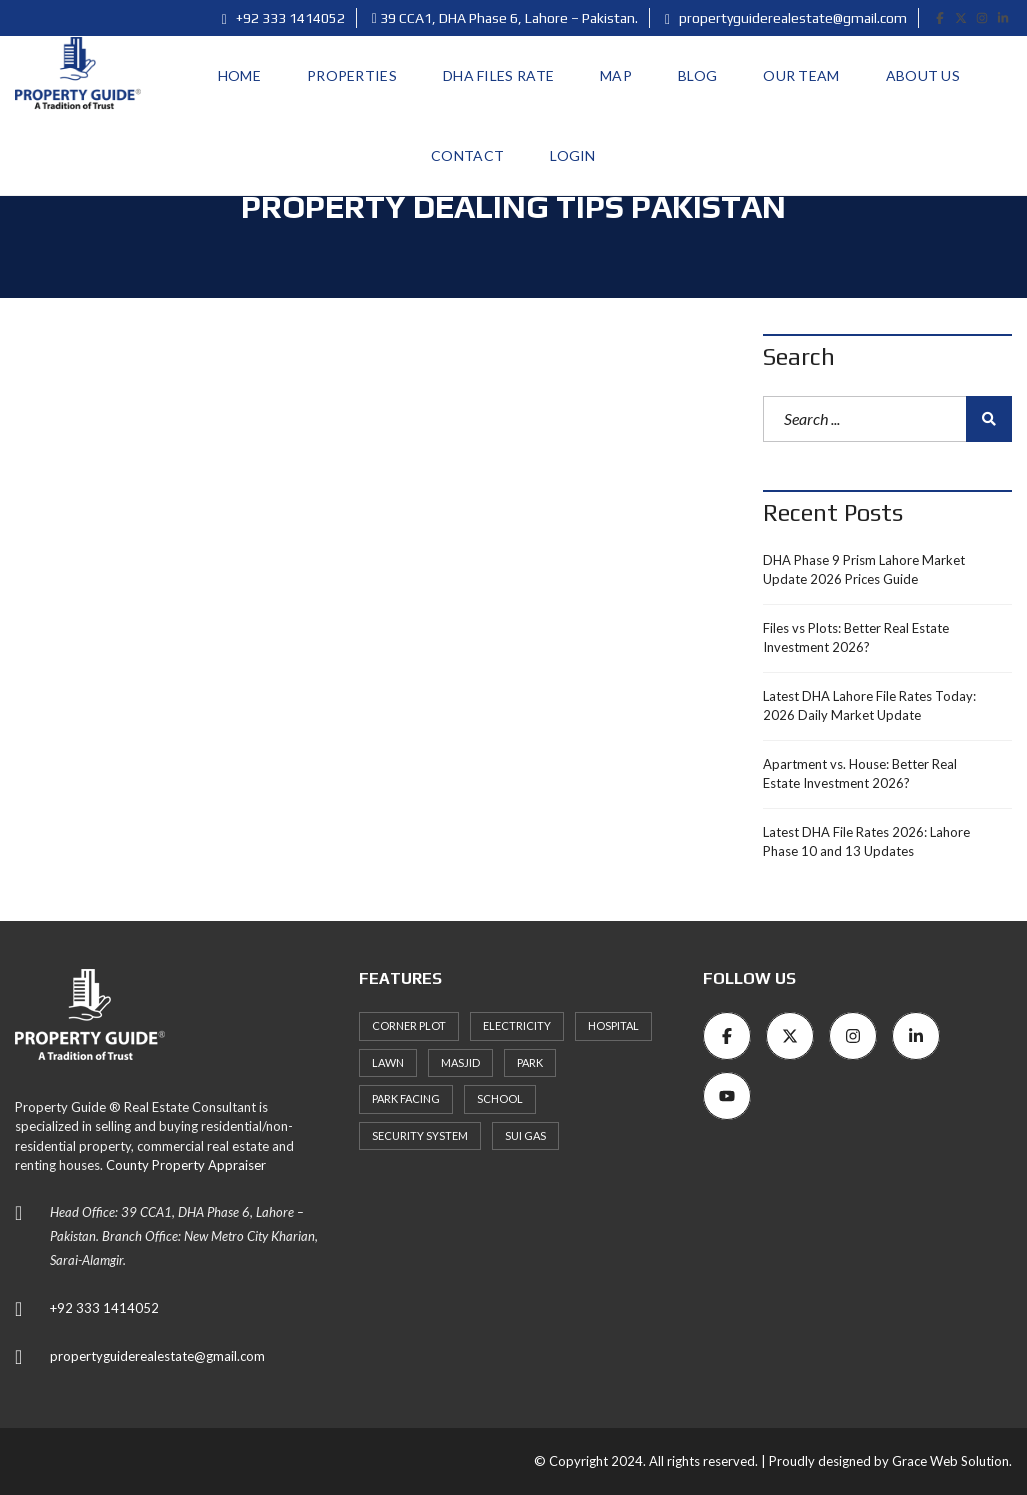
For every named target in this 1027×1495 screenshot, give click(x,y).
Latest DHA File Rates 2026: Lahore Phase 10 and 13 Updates (866, 842)
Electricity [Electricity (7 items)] (517, 1025)
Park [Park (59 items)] (530, 1062)
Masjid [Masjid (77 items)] (460, 1062)
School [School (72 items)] (500, 1098)
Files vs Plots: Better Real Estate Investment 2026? (856, 638)
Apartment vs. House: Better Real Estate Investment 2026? (860, 774)
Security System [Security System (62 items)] (420, 1135)
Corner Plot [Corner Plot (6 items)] (409, 1025)
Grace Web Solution (950, 1461)
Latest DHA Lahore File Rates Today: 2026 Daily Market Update (869, 706)
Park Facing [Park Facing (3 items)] (406, 1098)
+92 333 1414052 (283, 18)
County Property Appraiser (186, 1165)
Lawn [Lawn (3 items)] (388, 1062)
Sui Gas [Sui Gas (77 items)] (525, 1135)
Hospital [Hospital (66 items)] (613, 1025)
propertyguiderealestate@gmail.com (786, 18)
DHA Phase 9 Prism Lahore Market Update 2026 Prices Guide (864, 570)
